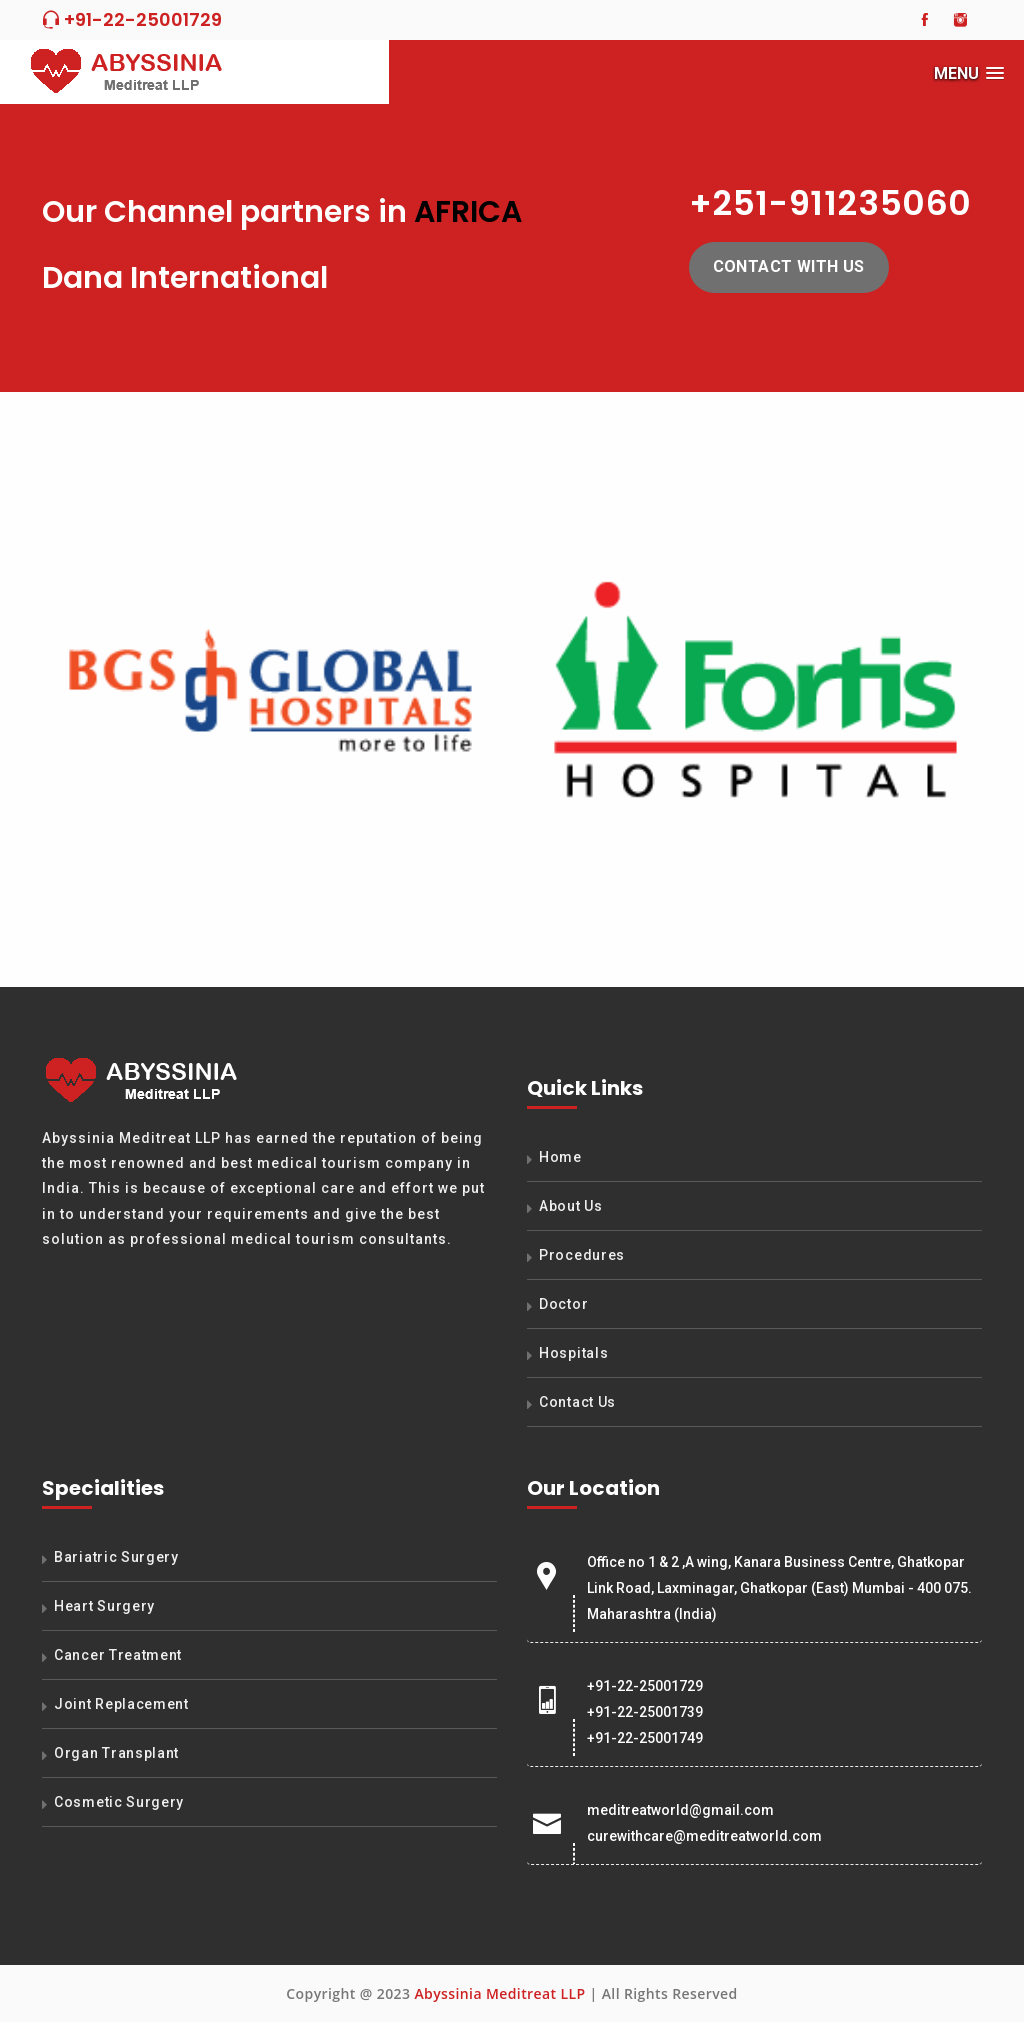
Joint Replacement (121, 1704)
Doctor (563, 1304)
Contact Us (577, 1402)
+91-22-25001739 (645, 1712)
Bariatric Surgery (116, 1557)
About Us (571, 1206)
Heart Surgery (104, 1606)
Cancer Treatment (118, 1655)
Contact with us (789, 266)
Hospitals (573, 1353)
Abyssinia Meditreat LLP (499, 1993)
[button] (969, 73)
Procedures (582, 1255)
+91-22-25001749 (645, 1738)
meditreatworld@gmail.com (680, 1810)
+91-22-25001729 (132, 19)
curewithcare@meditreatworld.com (704, 1836)
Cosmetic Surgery (119, 1802)
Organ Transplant (116, 1753)
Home (560, 1157)
